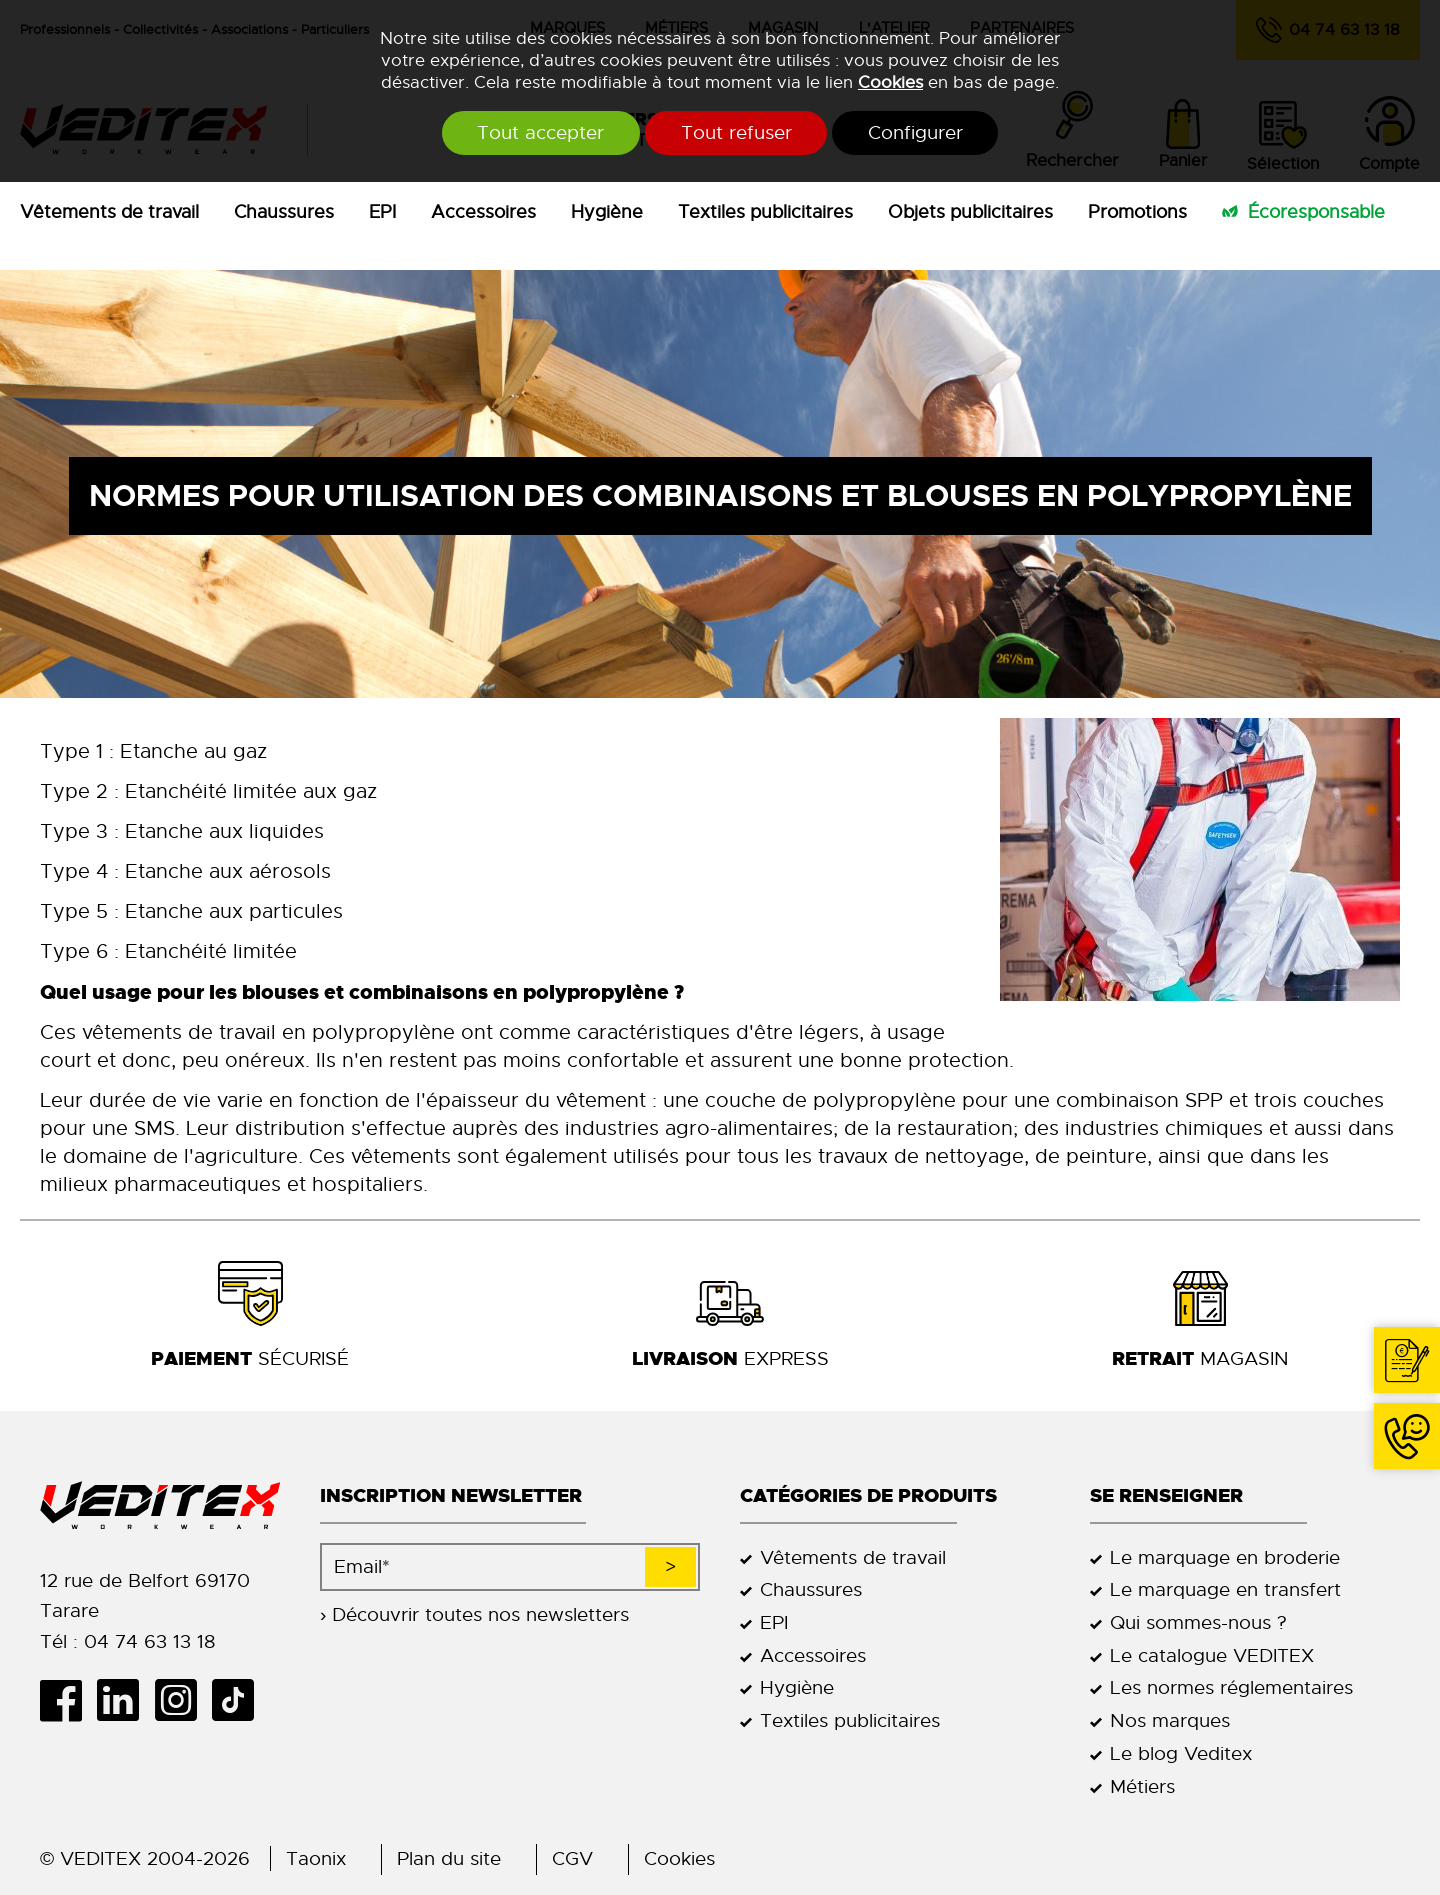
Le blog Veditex (1181, 1753)
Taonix (316, 1858)
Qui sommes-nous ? (1198, 1622)
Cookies (890, 82)
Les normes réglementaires (1231, 1687)
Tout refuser (736, 133)
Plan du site (449, 1858)
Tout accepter (528, 133)
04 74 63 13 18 (1407, 1436)
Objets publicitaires (970, 212)
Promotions (1137, 212)
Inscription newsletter (451, 1495)
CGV (572, 1858)
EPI (382, 212)
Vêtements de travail (109, 212)
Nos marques (1170, 1720)
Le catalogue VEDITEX (1212, 1655)
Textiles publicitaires (765, 212)
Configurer (928, 133)
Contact (1407, 1360)
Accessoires (483, 212)
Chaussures (284, 212)
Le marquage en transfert (1225, 1589)
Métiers (1142, 1786)
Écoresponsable (1316, 212)
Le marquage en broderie (1225, 1557)
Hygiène (607, 212)
